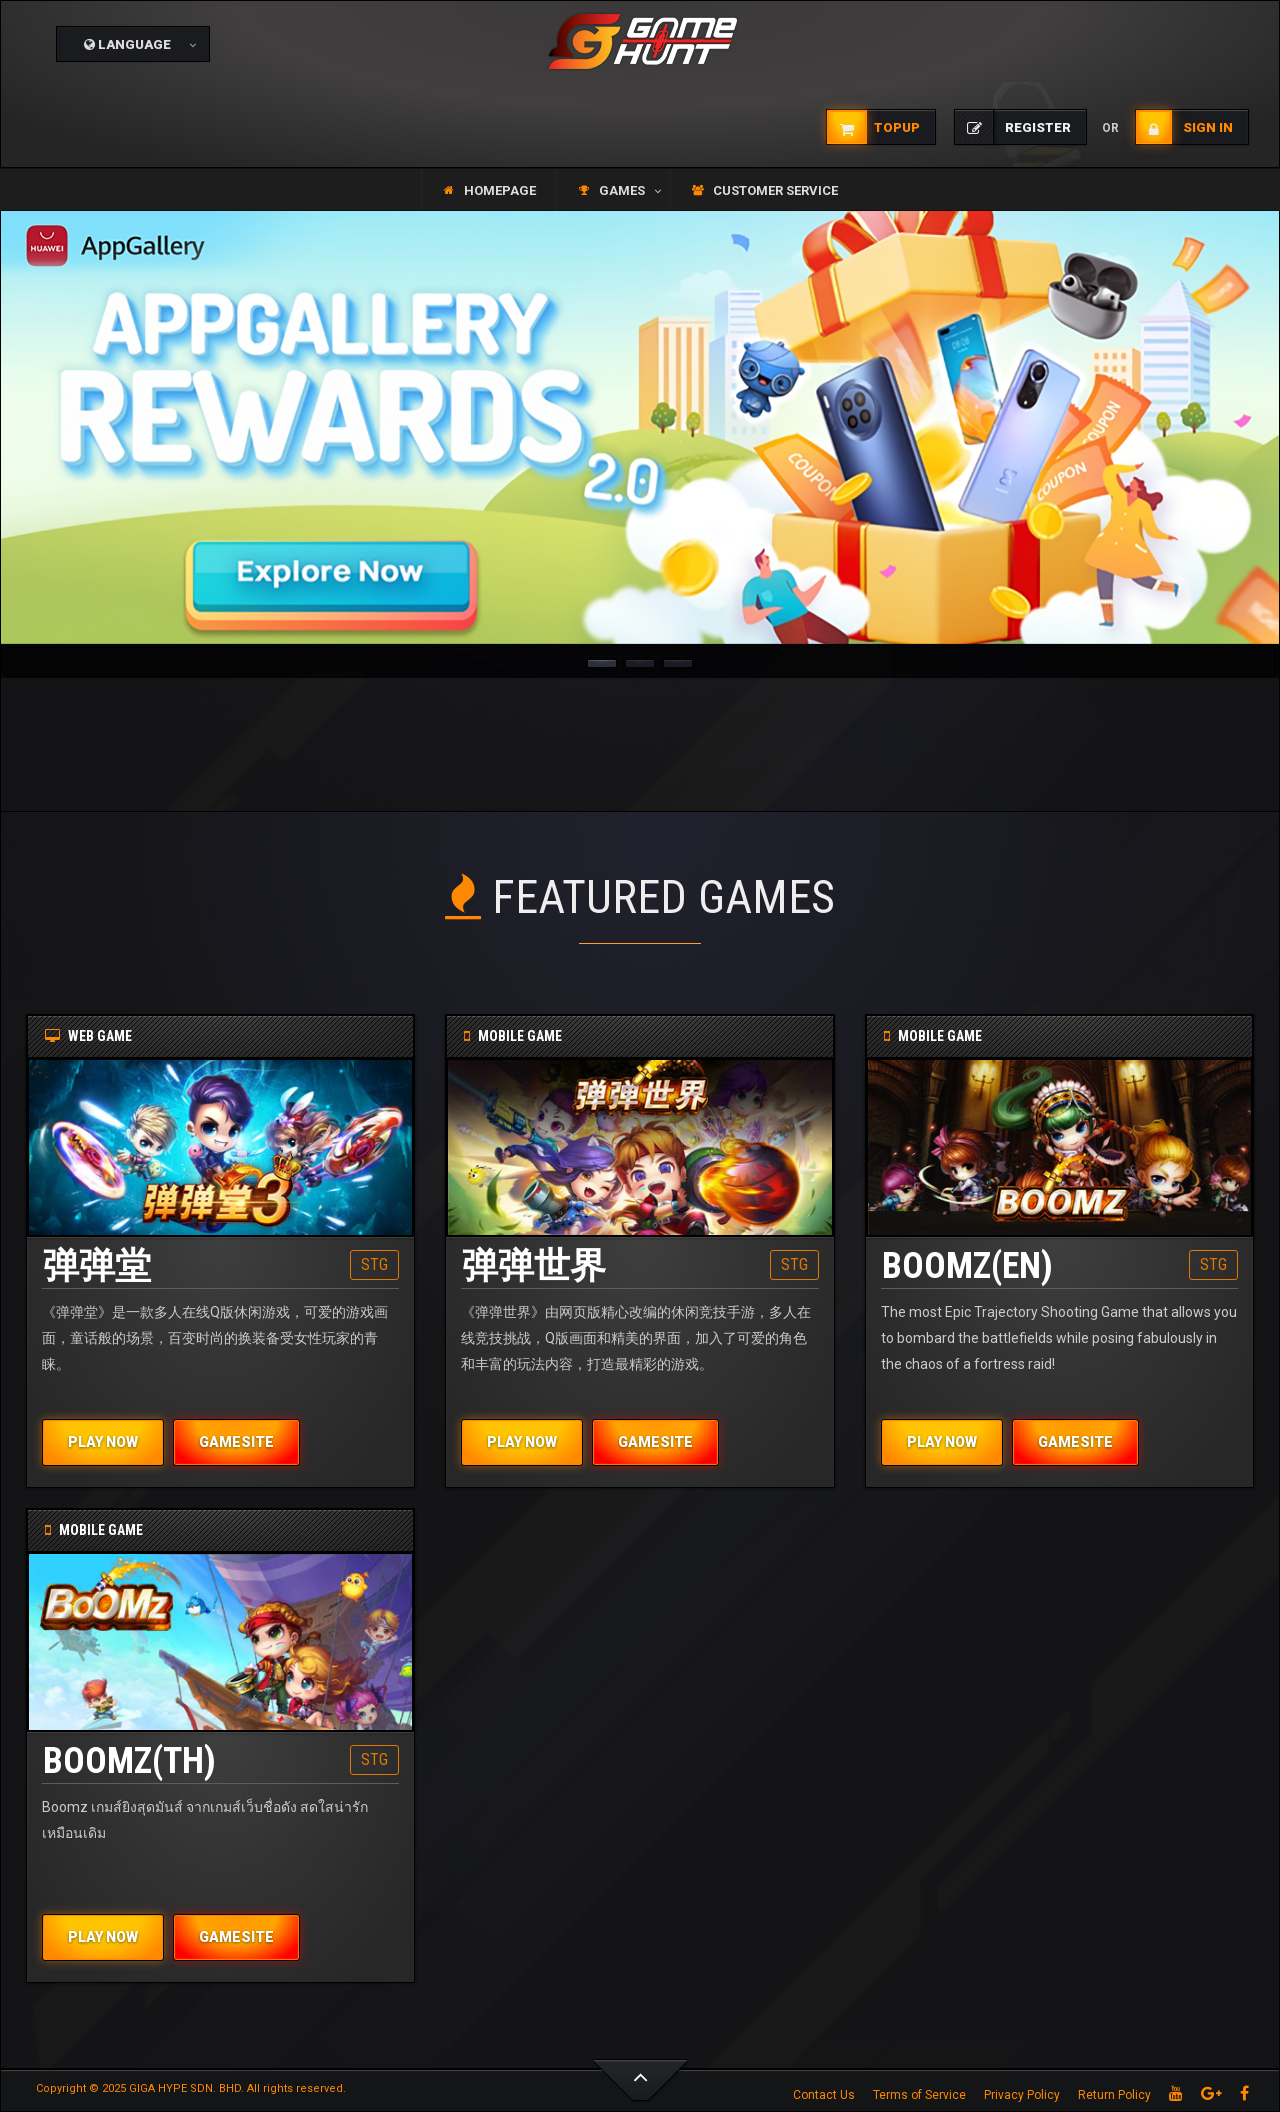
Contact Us (824, 2095)
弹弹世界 (534, 1266)
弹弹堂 (97, 1266)
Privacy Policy (1022, 2095)
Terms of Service (919, 2095)
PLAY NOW (103, 1442)
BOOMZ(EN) (967, 1266)
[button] (133, 44)
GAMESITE (236, 1442)
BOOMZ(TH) (129, 1761)
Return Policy (1114, 2095)
